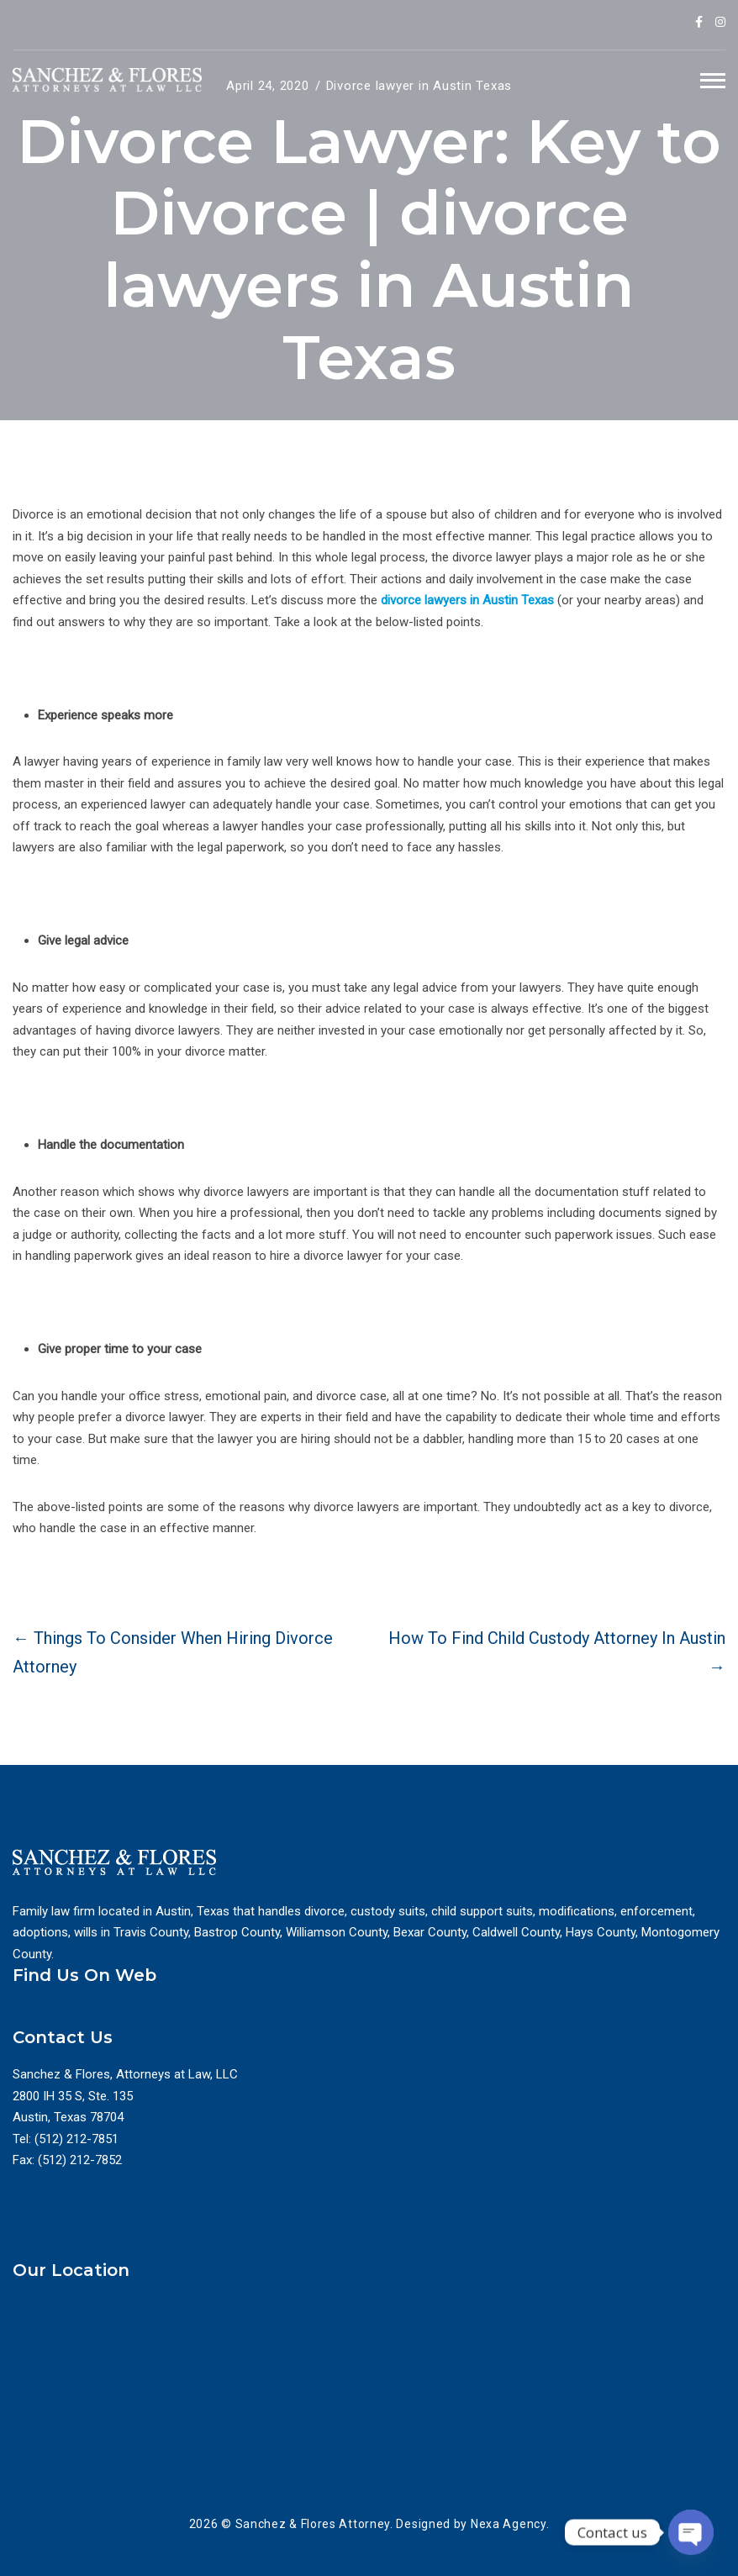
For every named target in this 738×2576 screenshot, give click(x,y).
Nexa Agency (508, 2524)
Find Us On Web (84, 1975)
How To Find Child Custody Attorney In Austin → (556, 1652)
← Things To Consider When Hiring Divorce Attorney (173, 1652)
